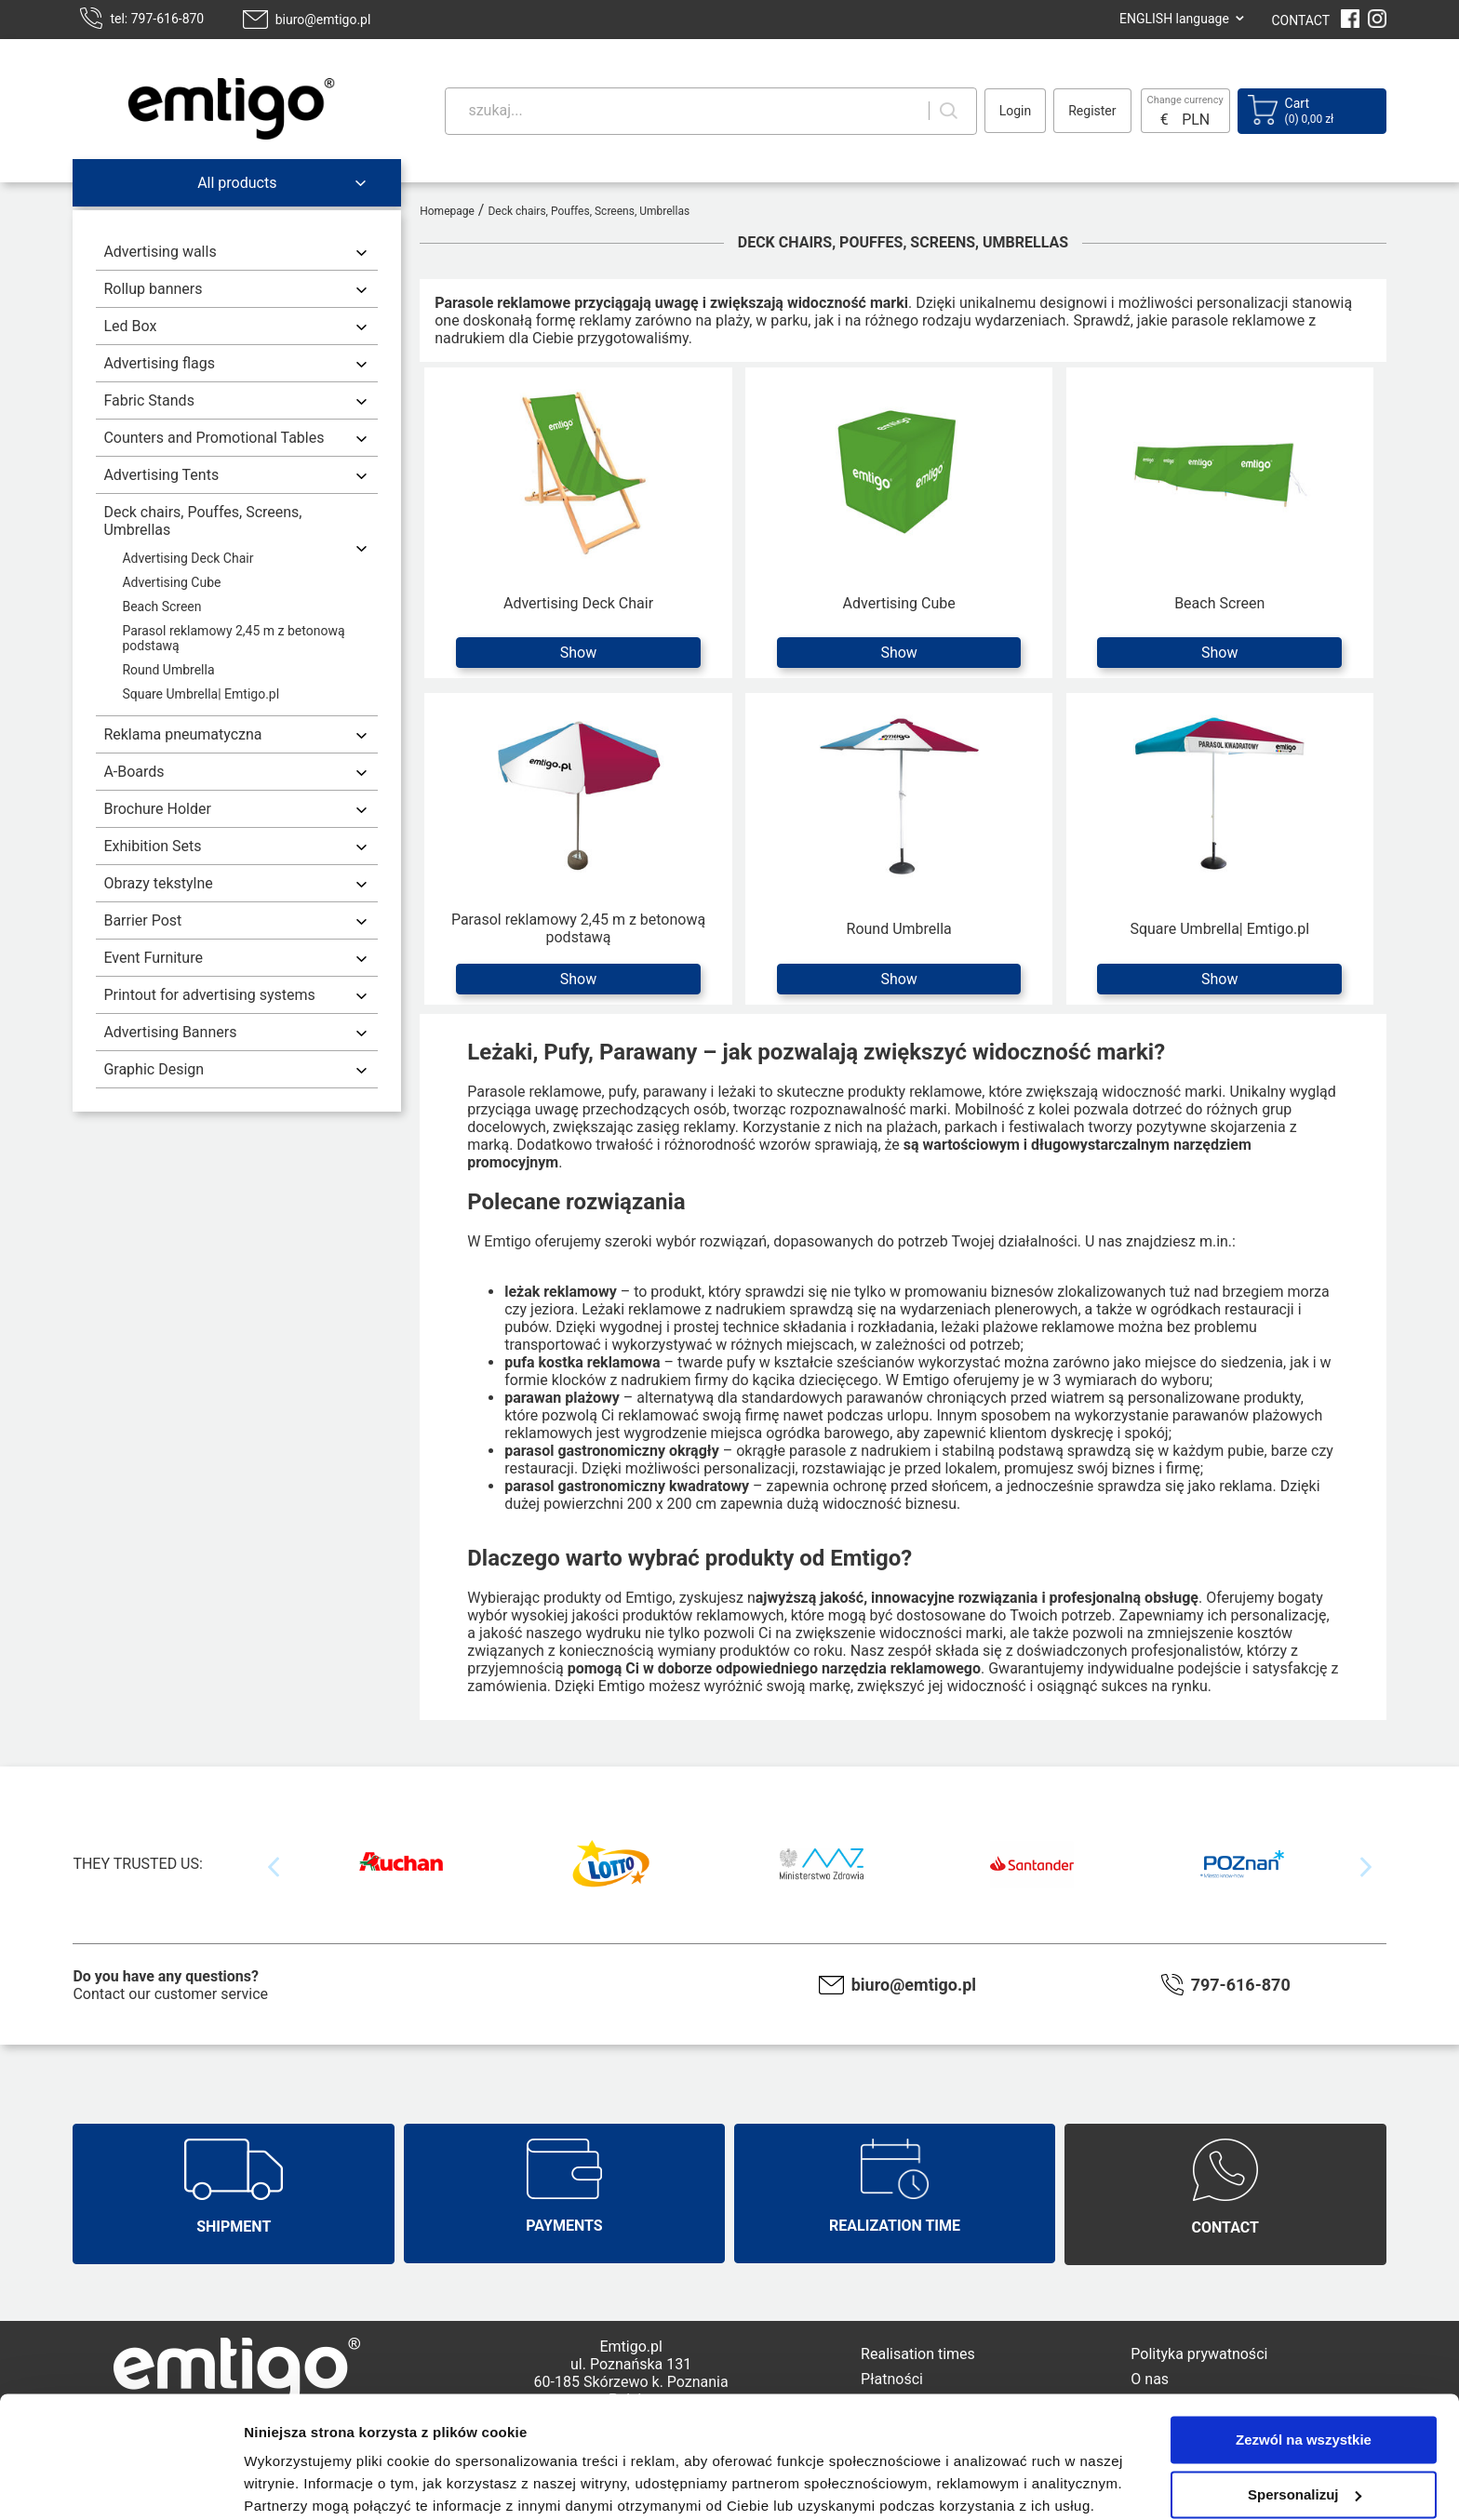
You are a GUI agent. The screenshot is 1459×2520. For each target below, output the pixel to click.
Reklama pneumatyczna (182, 734)
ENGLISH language (1174, 18)
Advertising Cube (171, 582)
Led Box (129, 326)
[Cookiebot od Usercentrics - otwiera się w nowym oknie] (120, 2484)
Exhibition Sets (152, 846)
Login (1015, 110)
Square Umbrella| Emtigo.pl (200, 694)
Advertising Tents (161, 475)
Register (1092, 110)
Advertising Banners (169, 1032)
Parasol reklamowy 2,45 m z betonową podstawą (233, 638)
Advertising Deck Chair (187, 558)
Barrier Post (142, 920)
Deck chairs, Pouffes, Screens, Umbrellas (202, 521)
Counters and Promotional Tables (213, 438)
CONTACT (1300, 20)
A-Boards (133, 771)
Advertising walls (159, 251)
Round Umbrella (168, 669)
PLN (1196, 119)
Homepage (447, 211)
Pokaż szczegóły (299, 2483)
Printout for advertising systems (209, 995)
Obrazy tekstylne (157, 883)
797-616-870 (1241, 1984)
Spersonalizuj (1304, 2420)
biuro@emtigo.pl (323, 19)
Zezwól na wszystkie (1304, 2366)
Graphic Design (153, 1069)
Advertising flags (159, 363)
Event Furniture (153, 958)
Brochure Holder (156, 809)
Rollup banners (152, 289)
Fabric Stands (148, 400)
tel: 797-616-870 (157, 18)
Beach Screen (161, 606)
